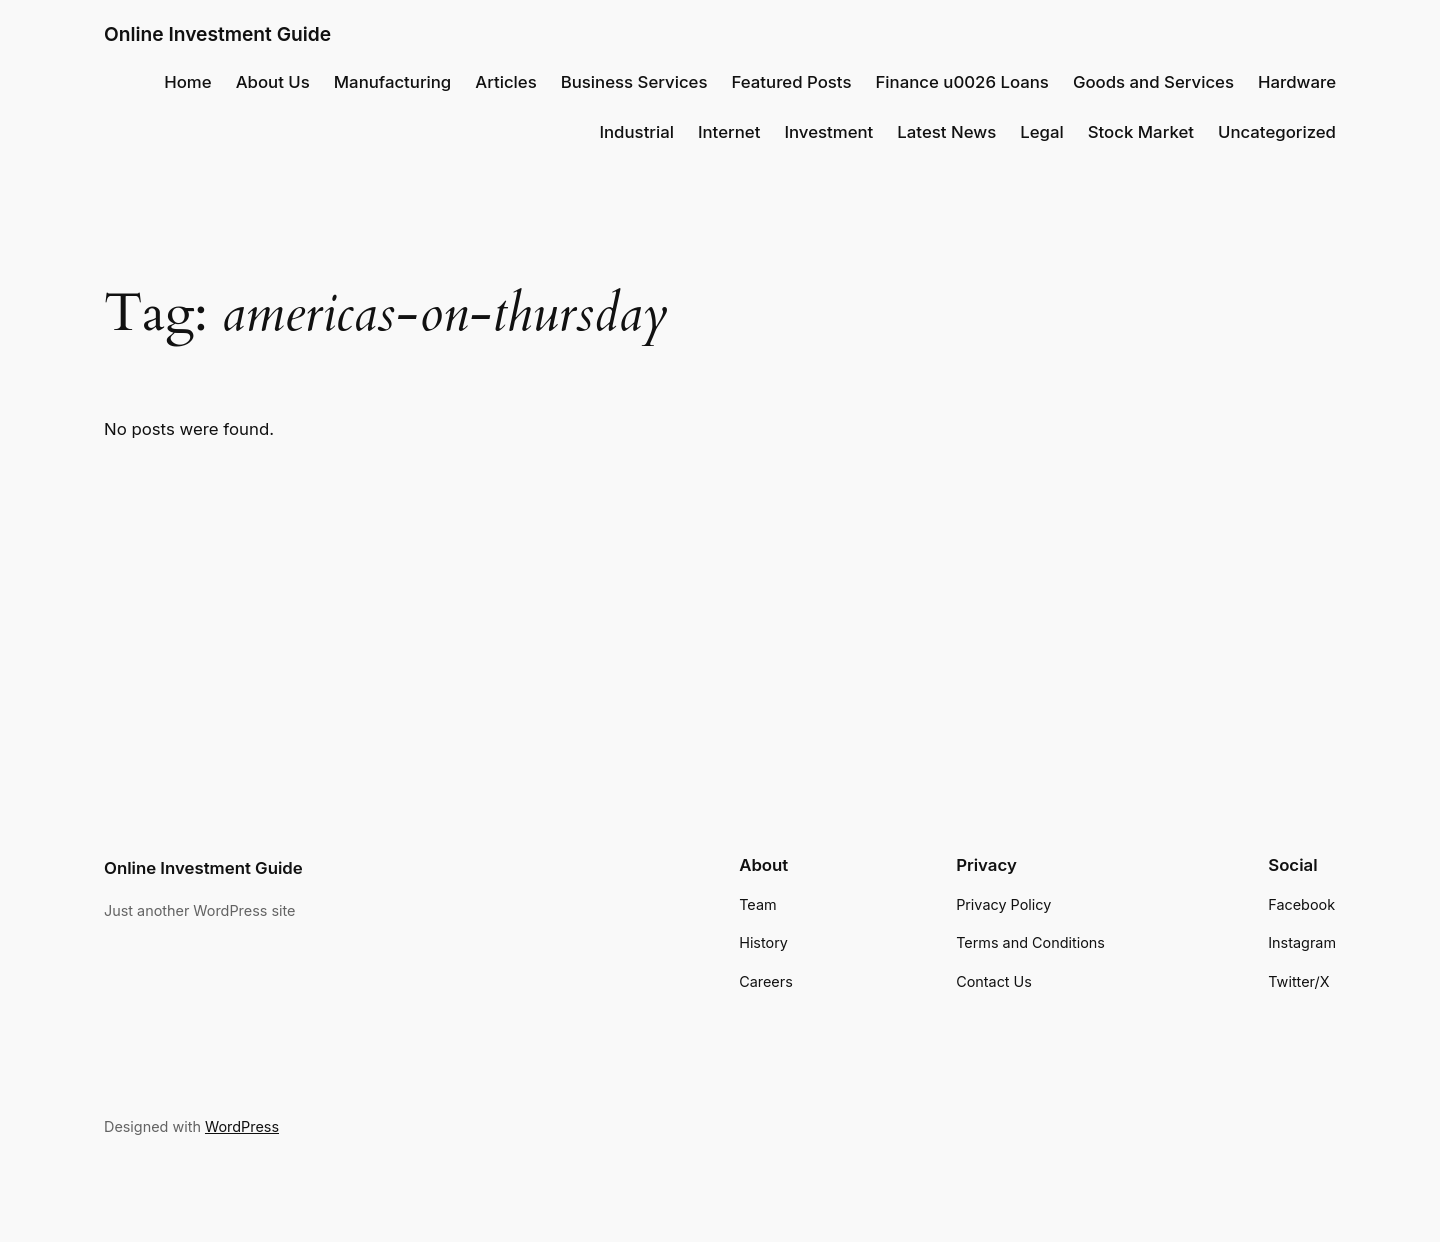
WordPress (242, 1126)
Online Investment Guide (217, 34)
